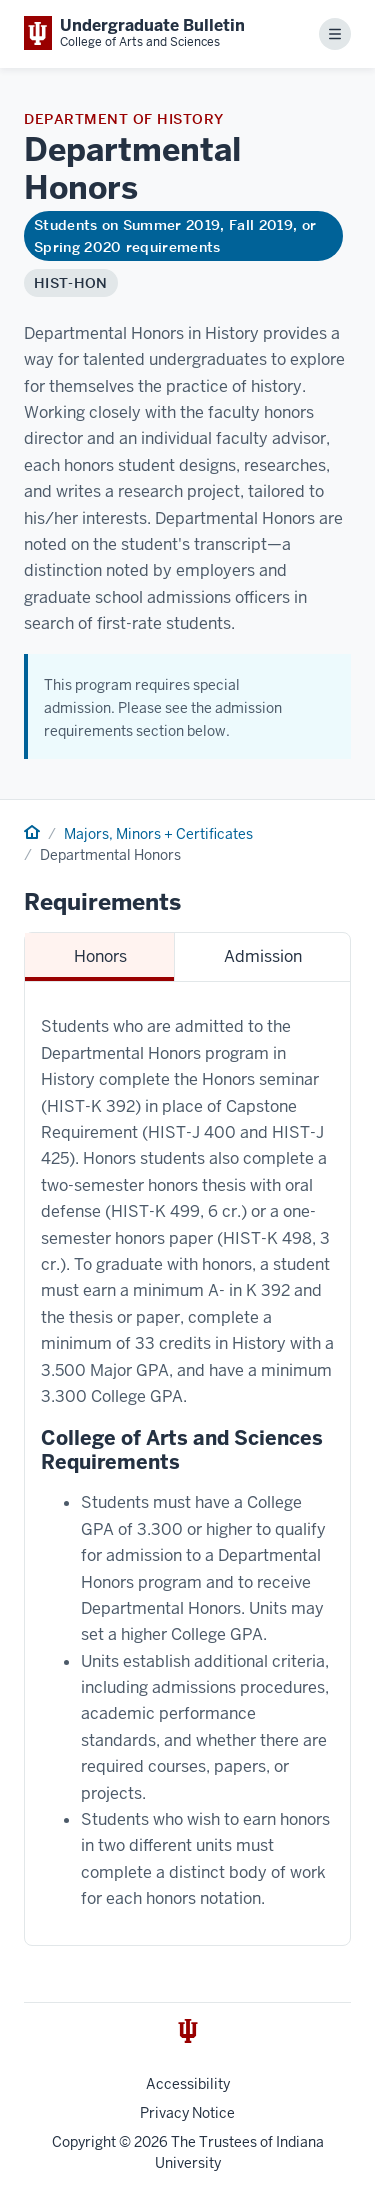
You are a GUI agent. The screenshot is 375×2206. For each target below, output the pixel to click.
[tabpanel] (187, 1463)
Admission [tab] (263, 956)
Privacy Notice (187, 2113)
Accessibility (188, 2084)
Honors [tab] (100, 956)
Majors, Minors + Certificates (158, 834)
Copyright (84, 2142)
